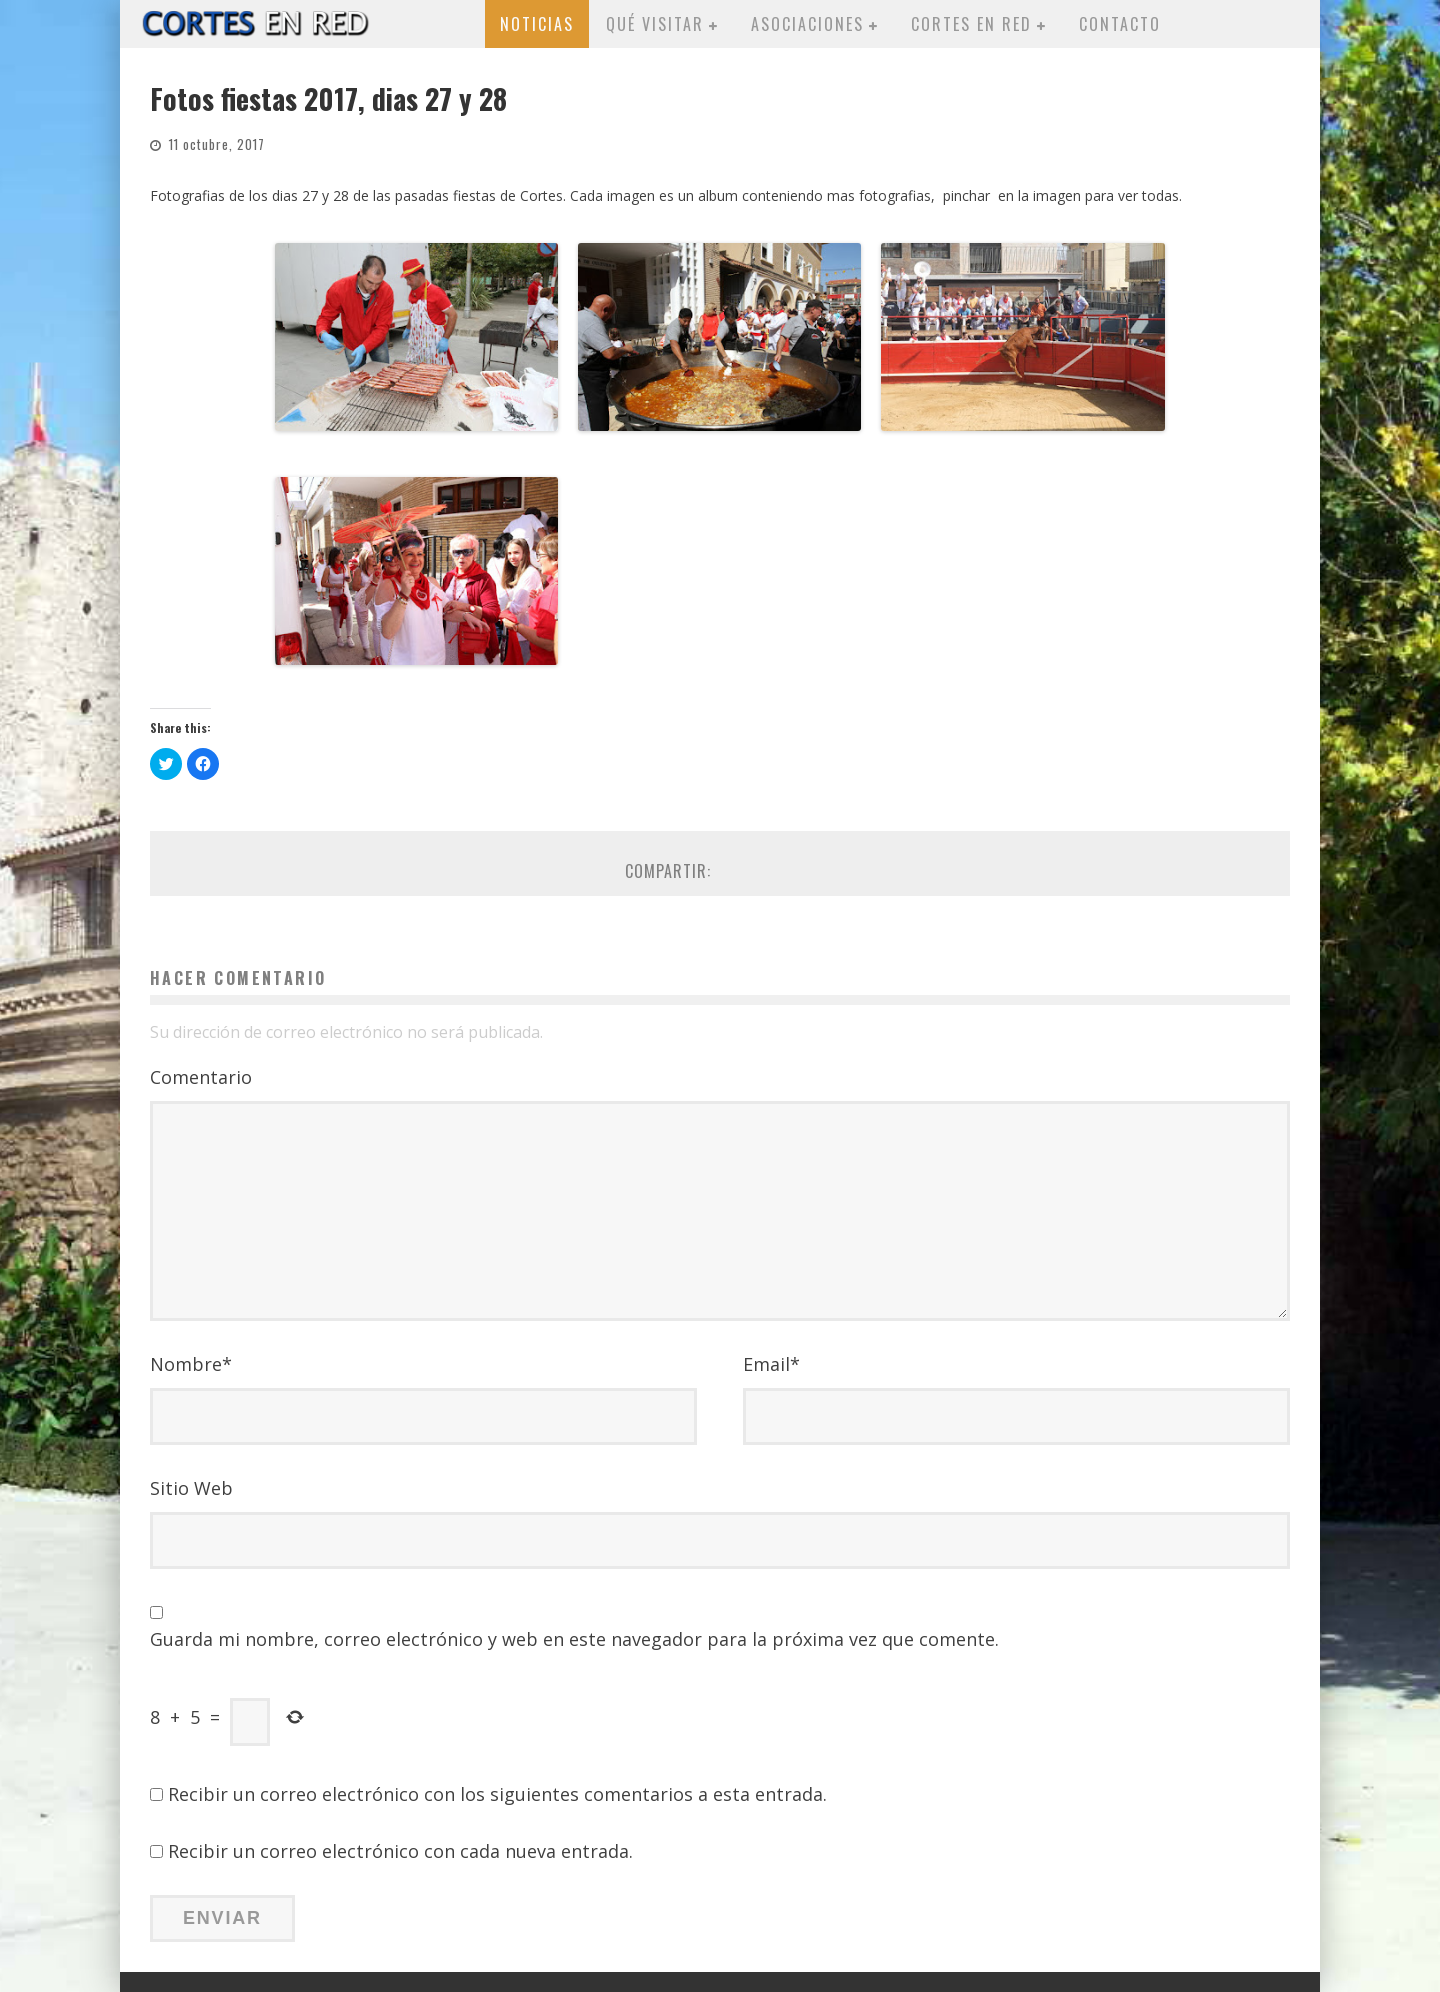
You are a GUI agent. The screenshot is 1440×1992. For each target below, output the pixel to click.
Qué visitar (655, 24)
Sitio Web (191, 1488)
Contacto (1120, 24)
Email (771, 1364)
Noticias (537, 24)
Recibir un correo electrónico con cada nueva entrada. (400, 1851)
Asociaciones (807, 24)
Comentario (201, 1077)
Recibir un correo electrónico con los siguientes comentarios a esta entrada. (497, 1794)
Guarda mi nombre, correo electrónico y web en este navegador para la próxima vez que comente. (574, 1639)
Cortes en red (971, 24)
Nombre (191, 1364)
